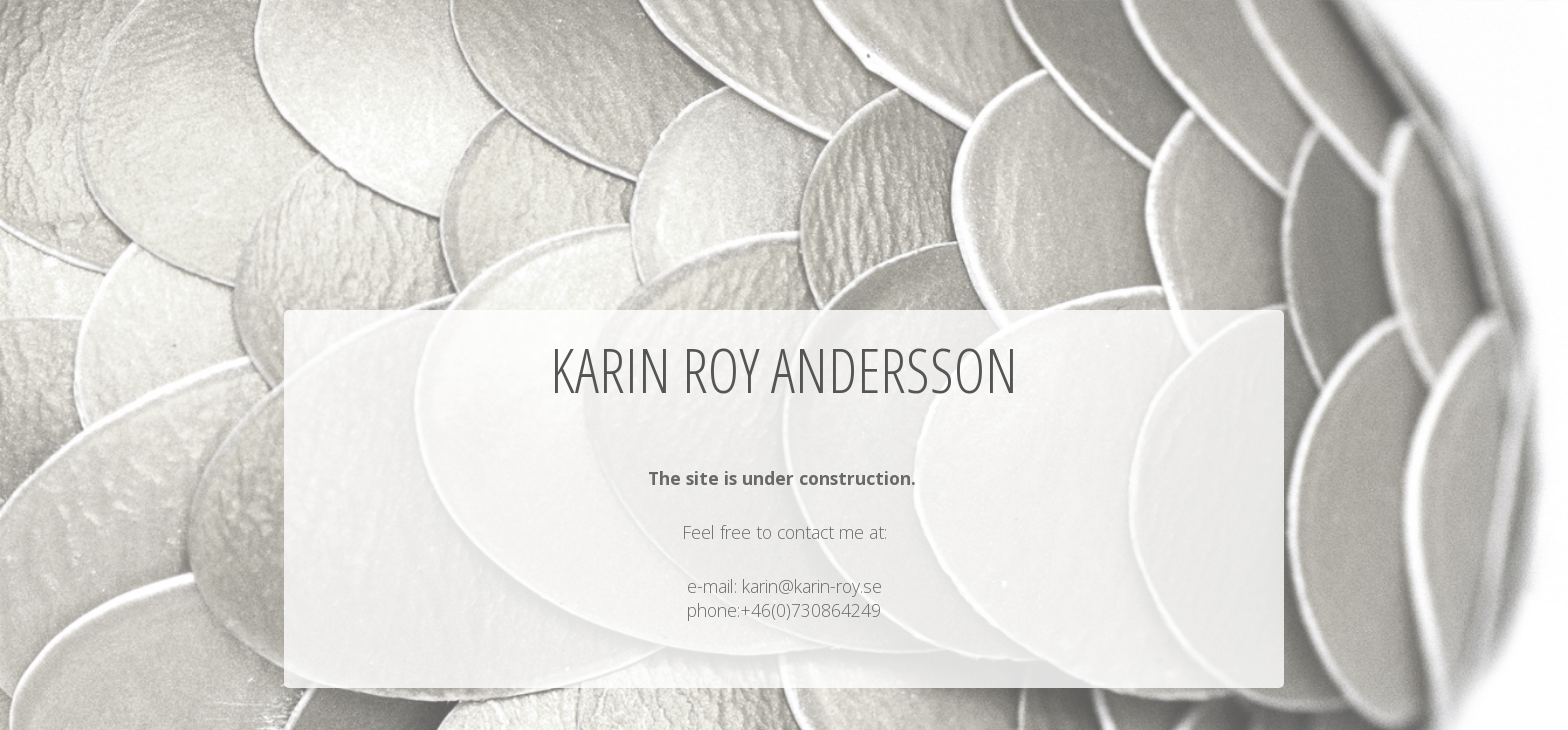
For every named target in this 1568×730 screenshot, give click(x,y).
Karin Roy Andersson (784, 370)
